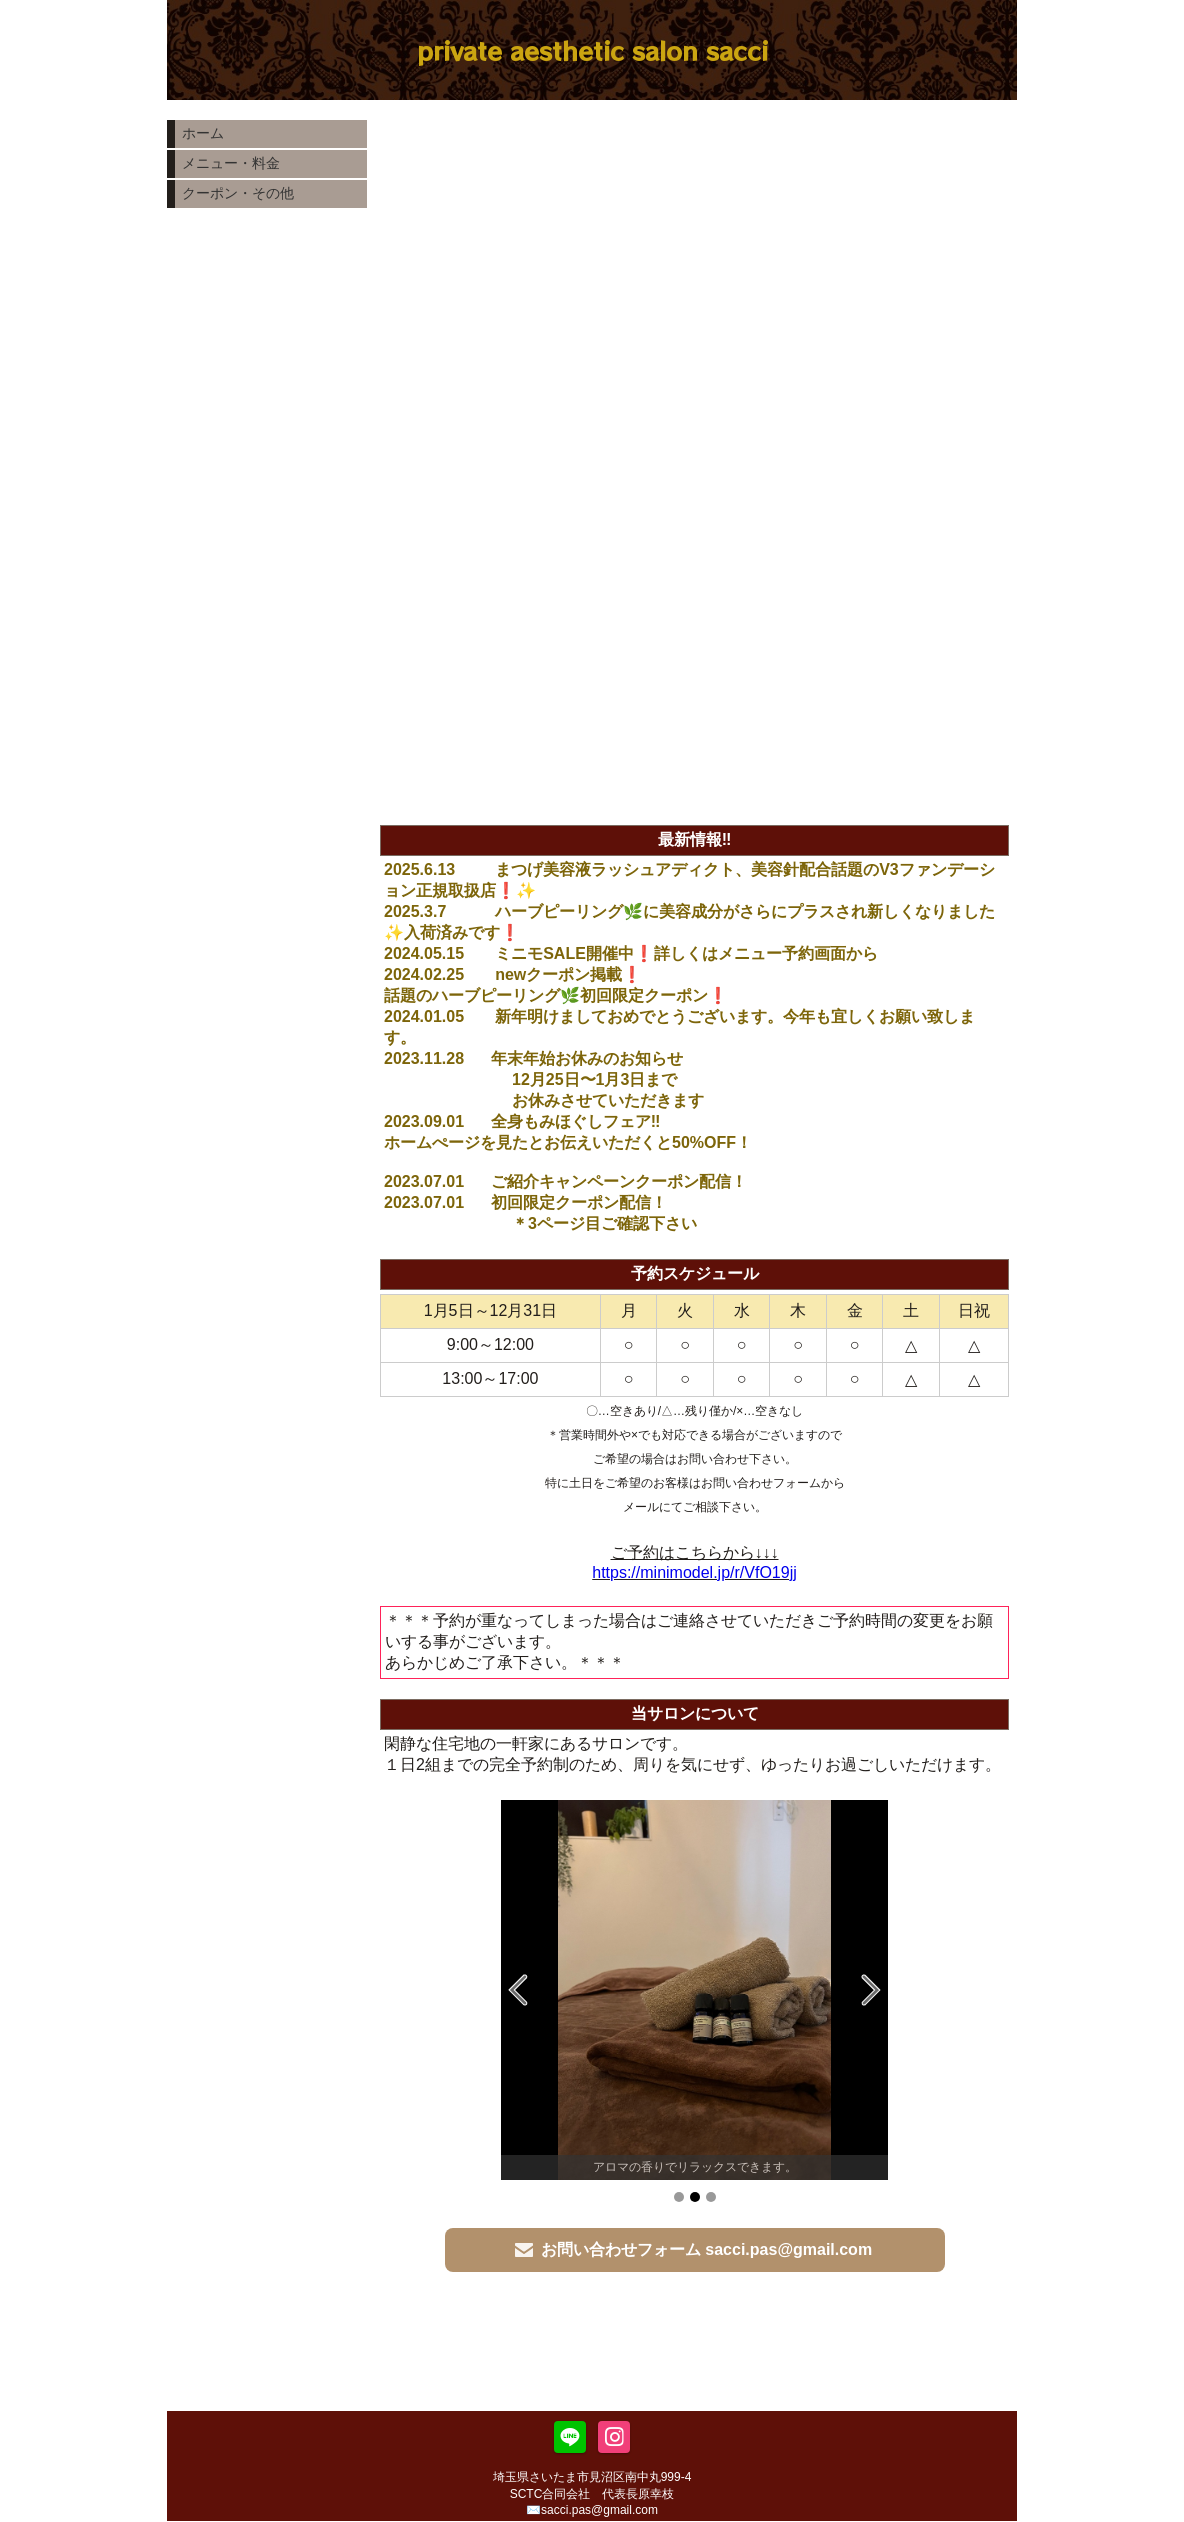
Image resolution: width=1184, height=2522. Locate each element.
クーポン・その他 (238, 193)
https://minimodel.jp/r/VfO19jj (694, 1572)
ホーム (203, 133)
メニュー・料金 (231, 163)
